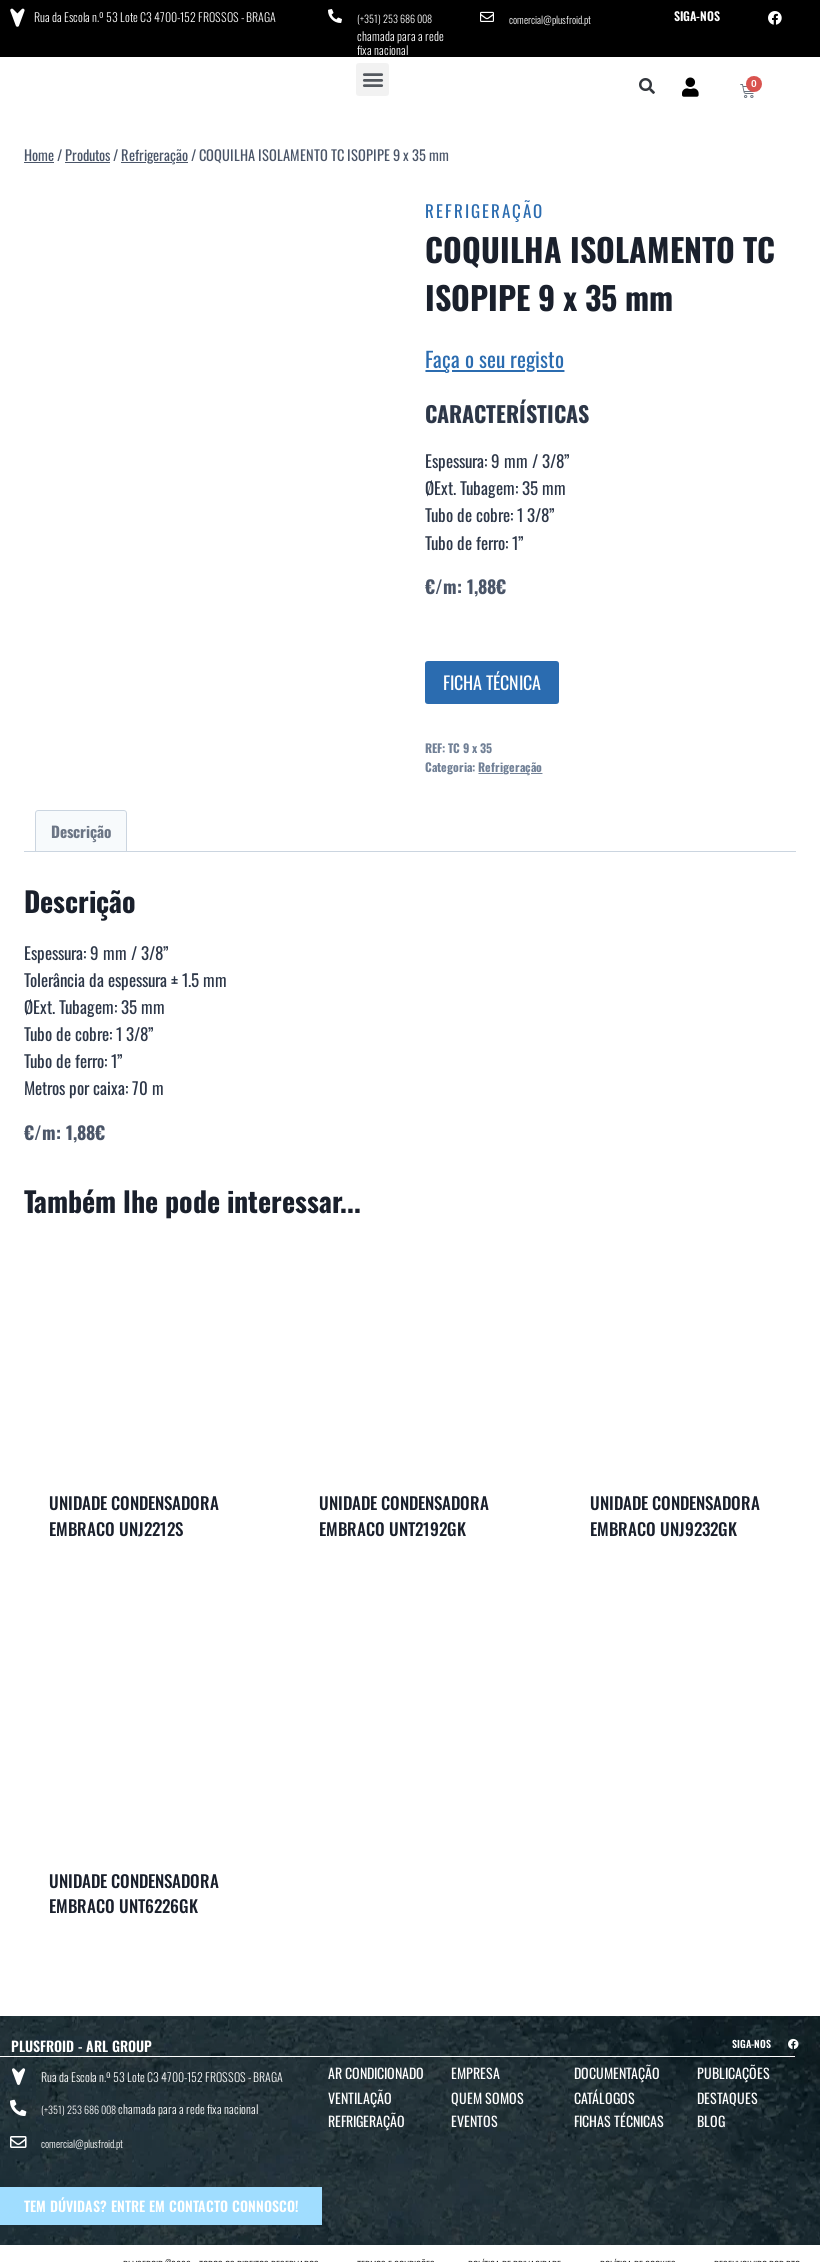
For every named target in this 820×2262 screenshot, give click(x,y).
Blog (711, 2114)
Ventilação (360, 2091)
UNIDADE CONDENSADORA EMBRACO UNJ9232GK (675, 1510)
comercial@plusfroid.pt (557, 15)
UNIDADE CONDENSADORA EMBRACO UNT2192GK (404, 1510)
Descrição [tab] (81, 825)
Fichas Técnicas (619, 2114)
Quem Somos (487, 2091)
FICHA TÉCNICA (492, 676)
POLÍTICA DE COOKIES (638, 2243)
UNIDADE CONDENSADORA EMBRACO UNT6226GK (134, 1887)
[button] (372, 73)
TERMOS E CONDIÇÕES (396, 2243)
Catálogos (604, 2091)
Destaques (727, 2091)
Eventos (474, 2114)
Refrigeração (484, 205)
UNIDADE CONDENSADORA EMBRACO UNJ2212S (134, 1509)
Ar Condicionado (376, 2066)
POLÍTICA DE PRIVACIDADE (514, 2243)
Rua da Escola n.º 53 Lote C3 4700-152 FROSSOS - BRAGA (151, 14)
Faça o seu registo (494, 352)
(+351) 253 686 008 (400, 15)
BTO (793, 2243)
